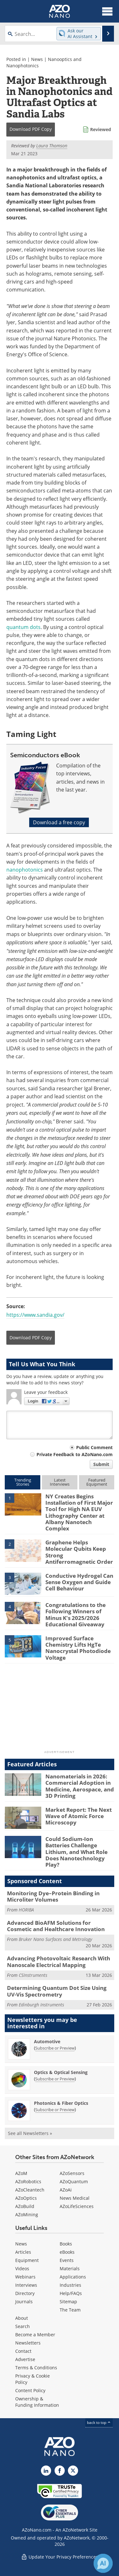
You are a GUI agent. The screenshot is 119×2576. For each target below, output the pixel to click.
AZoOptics (26, 2198)
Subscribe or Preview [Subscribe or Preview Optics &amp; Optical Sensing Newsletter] (55, 2079)
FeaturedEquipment (96, 1482)
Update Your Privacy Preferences (59, 2557)
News (37, 59)
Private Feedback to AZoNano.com (74, 1454)
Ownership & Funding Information (37, 2402)
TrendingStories (22, 1482)
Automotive (47, 2041)
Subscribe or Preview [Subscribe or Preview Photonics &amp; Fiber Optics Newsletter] (55, 2109)
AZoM (21, 2173)
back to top (99, 2422)
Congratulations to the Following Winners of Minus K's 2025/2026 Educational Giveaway (75, 1614)
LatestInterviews (59, 1482)
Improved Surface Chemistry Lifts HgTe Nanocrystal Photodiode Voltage (78, 1648)
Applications (73, 2277)
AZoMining (26, 2214)
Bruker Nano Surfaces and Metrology (55, 1939)
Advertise (25, 2359)
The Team (70, 2310)
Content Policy (30, 2390)
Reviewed (100, 129)
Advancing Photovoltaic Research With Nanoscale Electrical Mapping (58, 1961)
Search (22, 2326)
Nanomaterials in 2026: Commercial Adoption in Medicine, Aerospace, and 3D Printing (79, 1786)
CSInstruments (33, 1975)
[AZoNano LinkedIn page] (46, 2471)
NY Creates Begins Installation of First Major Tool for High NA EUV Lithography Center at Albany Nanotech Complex (79, 1512)
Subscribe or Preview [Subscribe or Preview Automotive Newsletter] (55, 2048)
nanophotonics (24, 869)
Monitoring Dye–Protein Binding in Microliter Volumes (53, 1896)
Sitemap (68, 2301)
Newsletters (28, 2343)
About (21, 2318)
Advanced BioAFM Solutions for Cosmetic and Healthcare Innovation (56, 1926)
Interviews (26, 2285)
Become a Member (35, 2335)
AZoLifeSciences (77, 2206)
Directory (25, 2293)
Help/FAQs (71, 2293)
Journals (24, 2301)
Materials (70, 2268)
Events (67, 2260)
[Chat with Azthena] (103, 2563)
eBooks (67, 2252)
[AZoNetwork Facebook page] (60, 2471)
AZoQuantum (74, 2181)
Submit (101, 1464)
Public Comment (94, 1447)
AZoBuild (24, 2206)
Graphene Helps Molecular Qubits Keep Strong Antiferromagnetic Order (79, 1552)
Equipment (27, 2260)
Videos (22, 2268)
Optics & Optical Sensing (61, 2072)
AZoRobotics (28, 2181)
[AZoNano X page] (73, 2471)
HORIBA (26, 1910)
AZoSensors (72, 2173)
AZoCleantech (29, 2190)
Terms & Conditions (36, 2368)
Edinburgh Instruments (41, 2005)
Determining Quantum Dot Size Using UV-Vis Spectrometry (57, 1991)
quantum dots (23, 627)
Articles (23, 2252)
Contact (23, 2351)
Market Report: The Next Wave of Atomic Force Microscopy (78, 1816)
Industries (70, 2285)
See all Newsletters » (30, 2133)
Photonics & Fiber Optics (61, 2103)
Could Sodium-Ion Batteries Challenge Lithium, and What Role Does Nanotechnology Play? (76, 1852)
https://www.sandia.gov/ (35, 1314)
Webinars (25, 2277)
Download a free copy (59, 822)
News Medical (74, 2198)
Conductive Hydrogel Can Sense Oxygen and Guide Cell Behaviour (79, 1582)
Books (66, 2244)
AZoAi (66, 2190)
